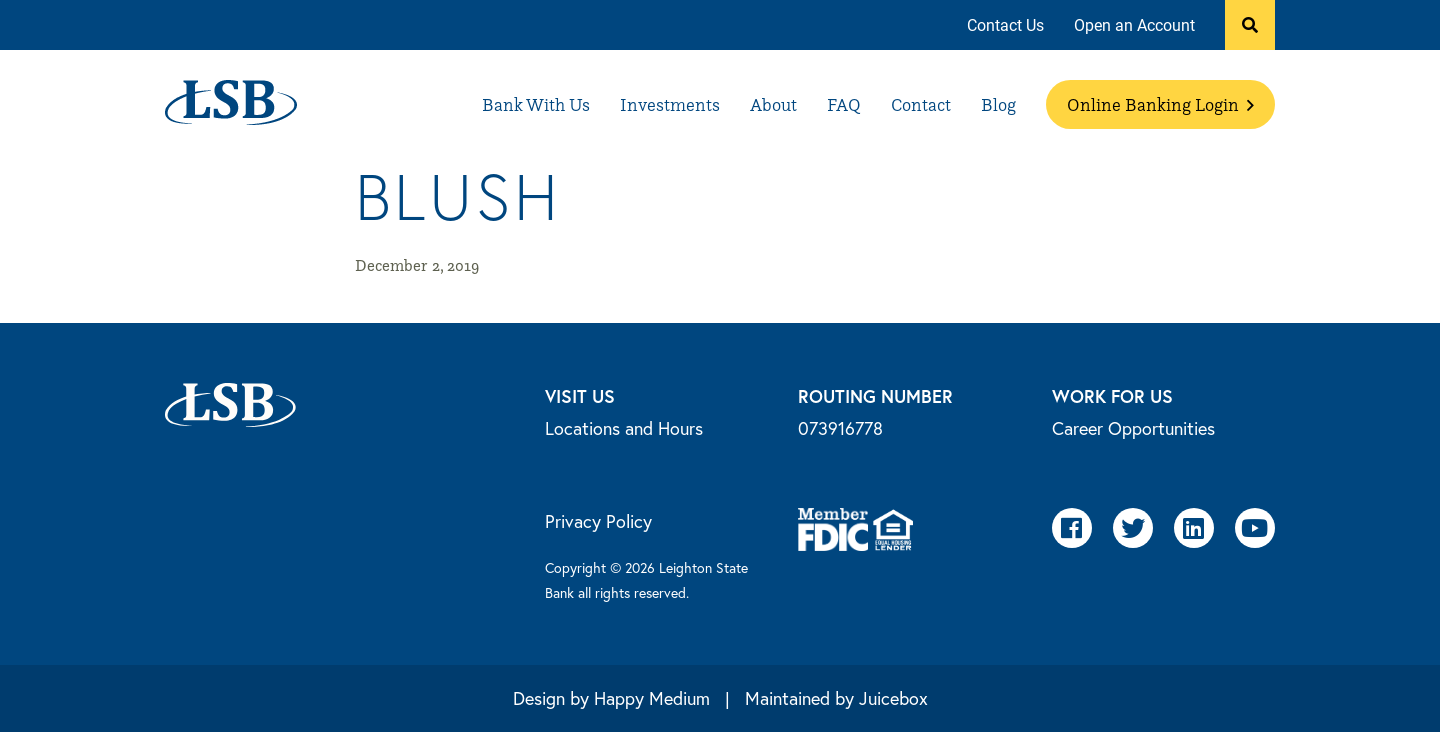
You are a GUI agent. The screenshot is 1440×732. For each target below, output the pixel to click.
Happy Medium (652, 698)
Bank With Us (536, 104)
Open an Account (1134, 24)
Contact (921, 104)
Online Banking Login (1160, 104)
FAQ (844, 104)
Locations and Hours (624, 428)
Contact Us (1005, 24)
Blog (998, 104)
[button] (1250, 25)
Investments (670, 104)
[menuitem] (1005, 25)
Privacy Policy (598, 521)
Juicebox (893, 698)
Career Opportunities (1133, 428)
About (773, 104)
